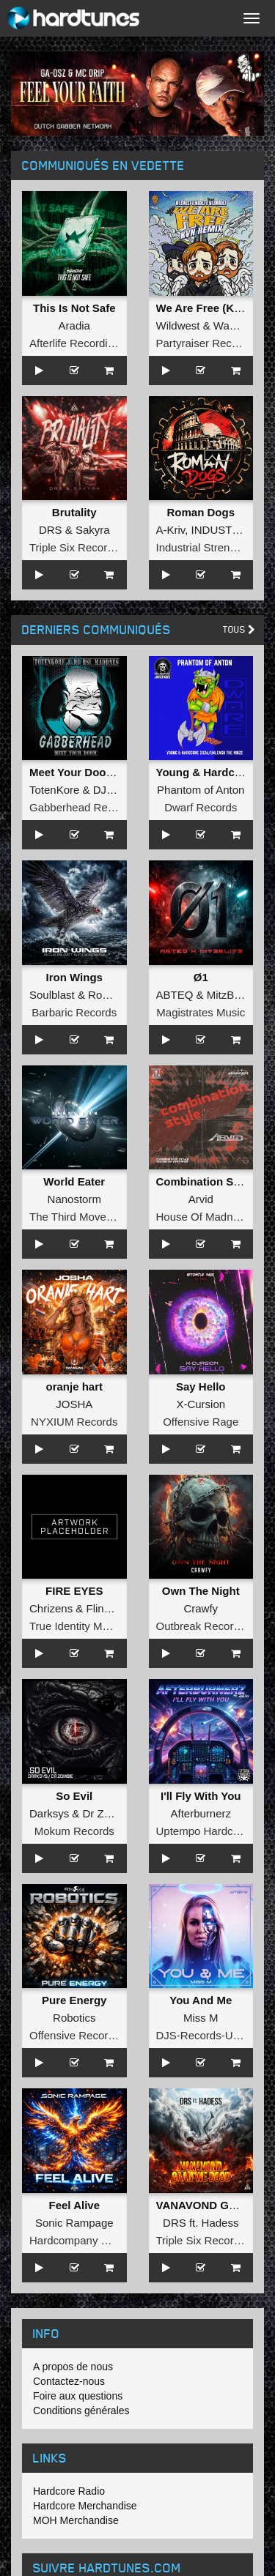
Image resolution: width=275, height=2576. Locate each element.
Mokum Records (74, 1831)
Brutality (74, 512)
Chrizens (51, 1608)
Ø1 (201, 977)
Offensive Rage (200, 1421)
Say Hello (201, 1386)
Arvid (200, 1199)
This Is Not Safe (74, 308)
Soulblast (52, 995)
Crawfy (200, 1608)
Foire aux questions (77, 2396)
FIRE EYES (74, 1591)
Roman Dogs (200, 512)
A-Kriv (171, 530)
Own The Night (201, 1591)
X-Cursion (200, 1404)
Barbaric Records (74, 1012)
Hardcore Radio (69, 2491)
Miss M (201, 2017)
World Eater (74, 1181)
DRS (50, 530)
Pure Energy (74, 2000)
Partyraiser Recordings (212, 343)
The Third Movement (80, 1216)
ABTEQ (175, 995)
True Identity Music (75, 1626)
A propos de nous (73, 2366)
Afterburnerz (200, 1813)
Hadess (220, 2222)
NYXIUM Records (74, 1421)
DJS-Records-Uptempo (213, 2035)
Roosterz (110, 995)
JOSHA (74, 1404)
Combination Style (204, 1181)
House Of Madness (203, 1216)
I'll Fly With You (201, 1796)
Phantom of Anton (200, 789)
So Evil (74, 1796)
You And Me (200, 2000)
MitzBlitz (227, 995)
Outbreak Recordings (208, 1626)
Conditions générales (81, 2410)
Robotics (74, 2017)
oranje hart (74, 1386)
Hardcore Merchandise (85, 2506)
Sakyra (93, 530)
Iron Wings (74, 977)
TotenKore (54, 789)
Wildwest (178, 325)
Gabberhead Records (81, 807)
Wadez (230, 325)
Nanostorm (74, 1199)
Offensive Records (74, 2035)
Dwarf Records (200, 807)
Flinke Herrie (118, 1608)
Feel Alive (74, 2205)
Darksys (49, 1813)
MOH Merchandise (76, 2520)
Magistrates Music (200, 1012)
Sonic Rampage (74, 2222)
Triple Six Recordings (81, 547)
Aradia (74, 325)
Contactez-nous (69, 2381)
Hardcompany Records (85, 2240)
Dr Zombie (108, 1813)
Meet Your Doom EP (81, 772)
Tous (239, 629)
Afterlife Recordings (77, 343)
